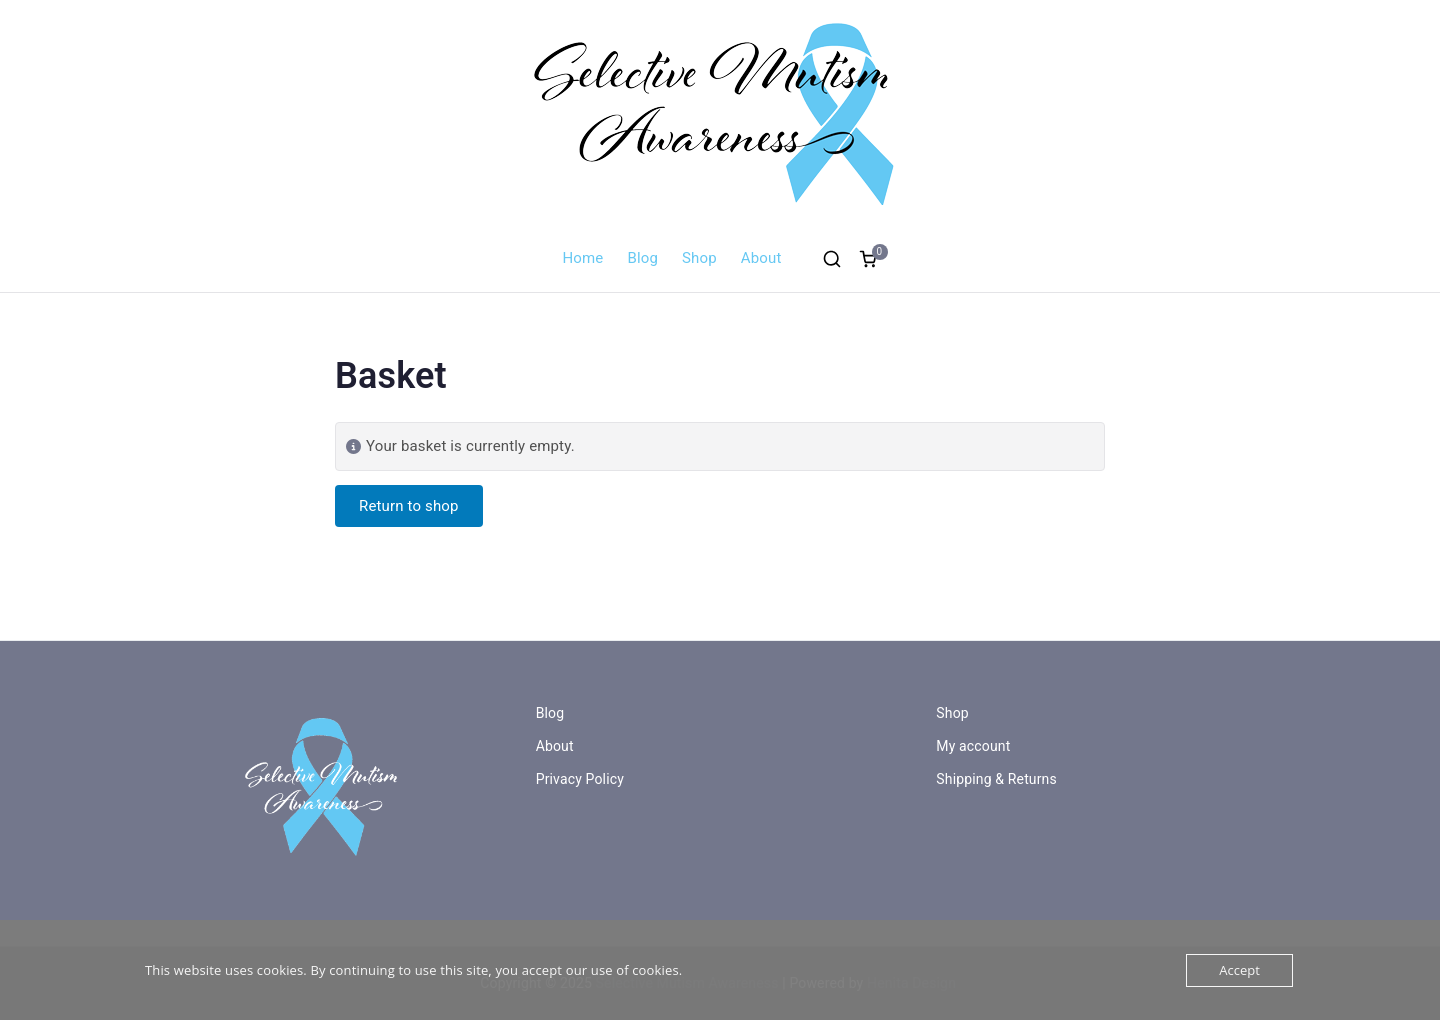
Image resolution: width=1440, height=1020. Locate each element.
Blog (642, 258)
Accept (1239, 970)
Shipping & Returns (996, 779)
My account (973, 746)
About (761, 258)
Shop (699, 258)
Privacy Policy (580, 779)
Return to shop (409, 506)
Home (583, 258)
